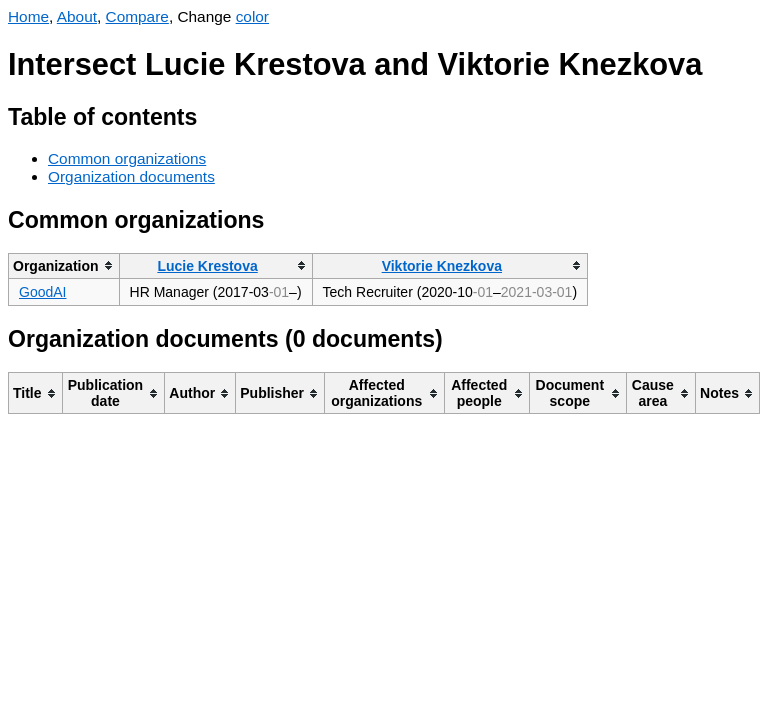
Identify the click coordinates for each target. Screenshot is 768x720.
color (252, 16)
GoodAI (42, 292)
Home (28, 16)
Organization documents (131, 176)
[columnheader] (64, 265)
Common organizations (127, 158)
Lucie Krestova (207, 266)
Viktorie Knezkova (442, 266)
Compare (137, 16)
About (77, 16)
